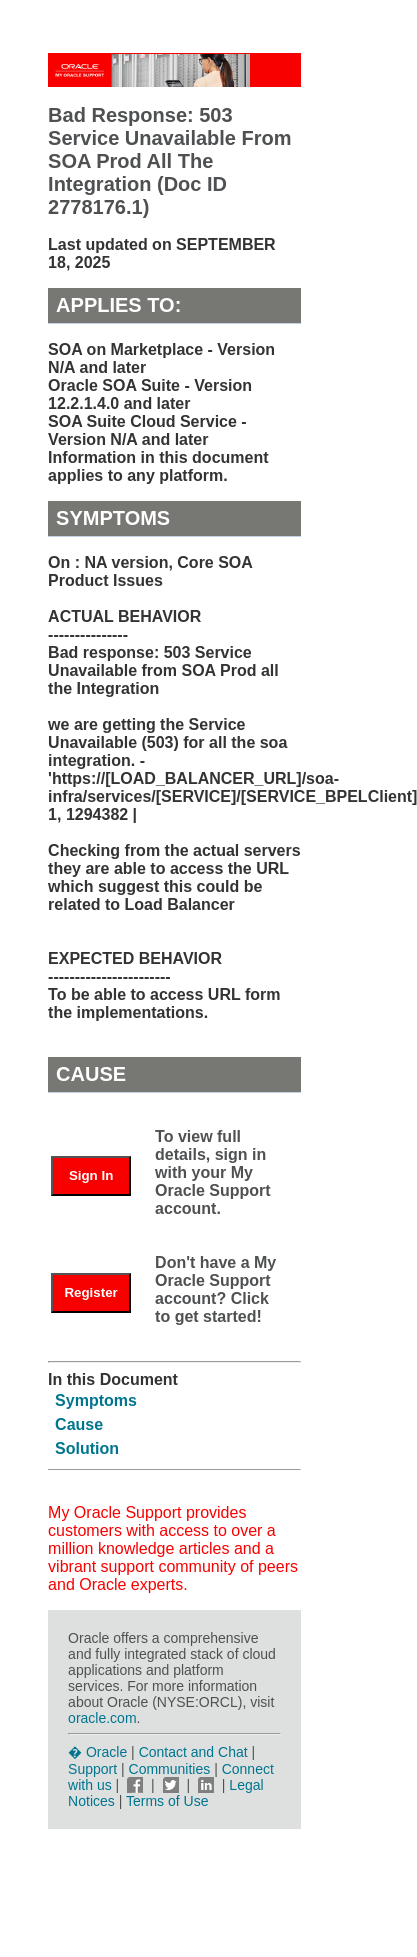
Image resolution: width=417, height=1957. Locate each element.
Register (90, 1292)
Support (92, 1769)
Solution (87, 1448)
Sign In (91, 1175)
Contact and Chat (193, 1752)
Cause (79, 1424)
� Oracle (97, 1752)
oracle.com (102, 1718)
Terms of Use (167, 1801)
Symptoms (96, 1400)
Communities (170, 1769)
